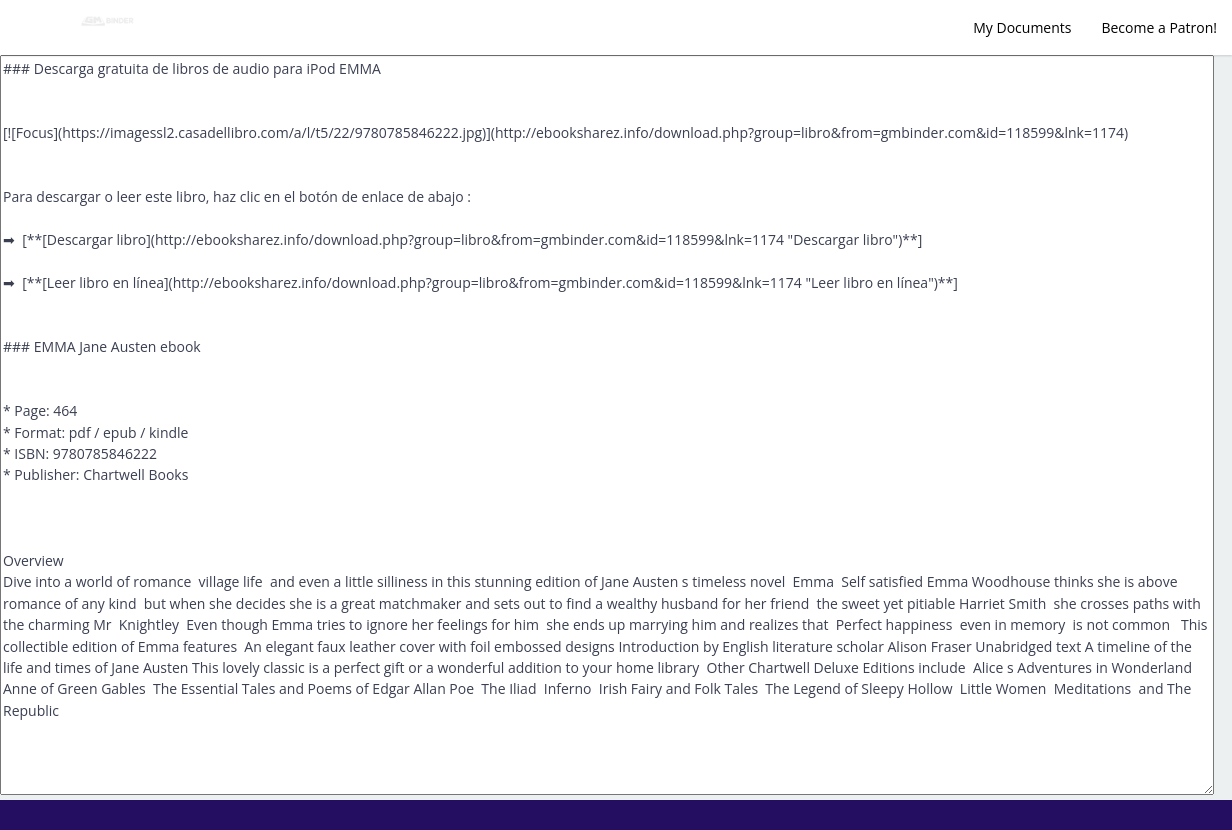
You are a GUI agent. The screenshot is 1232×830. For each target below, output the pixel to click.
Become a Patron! (1159, 27)
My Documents (1022, 27)
